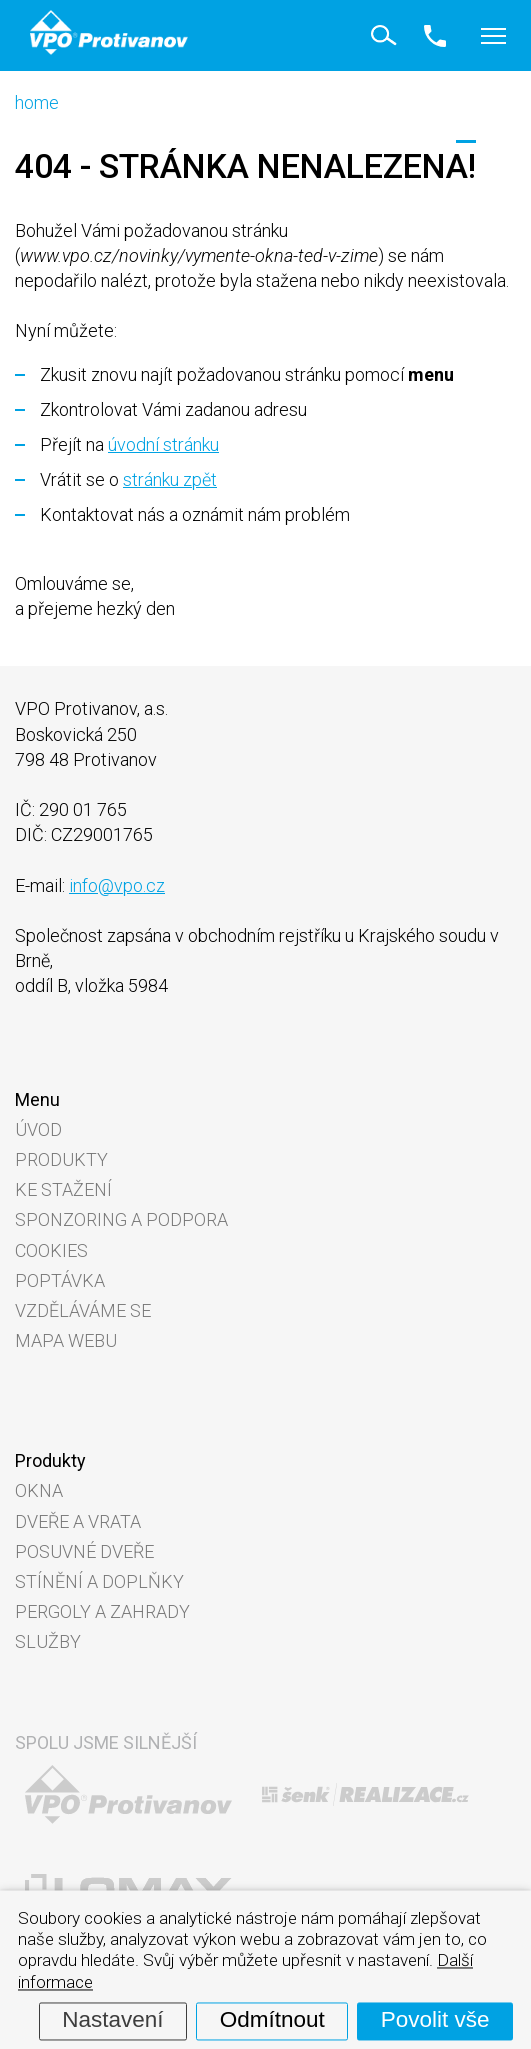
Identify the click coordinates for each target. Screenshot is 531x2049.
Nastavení (112, 2020)
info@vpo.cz (117, 885)
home (37, 102)
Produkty (61, 1159)
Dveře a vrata (78, 1521)
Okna (39, 1490)
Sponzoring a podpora (121, 1219)
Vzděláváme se (83, 1310)
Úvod (38, 1129)
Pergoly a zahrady (102, 1611)
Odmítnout (272, 2020)
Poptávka (60, 1280)
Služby (48, 1641)
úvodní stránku (163, 444)
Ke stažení (63, 1189)
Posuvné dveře (84, 1551)
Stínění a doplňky (99, 1581)
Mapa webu (66, 1340)
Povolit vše (435, 2020)
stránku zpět (170, 479)
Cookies (51, 1250)
